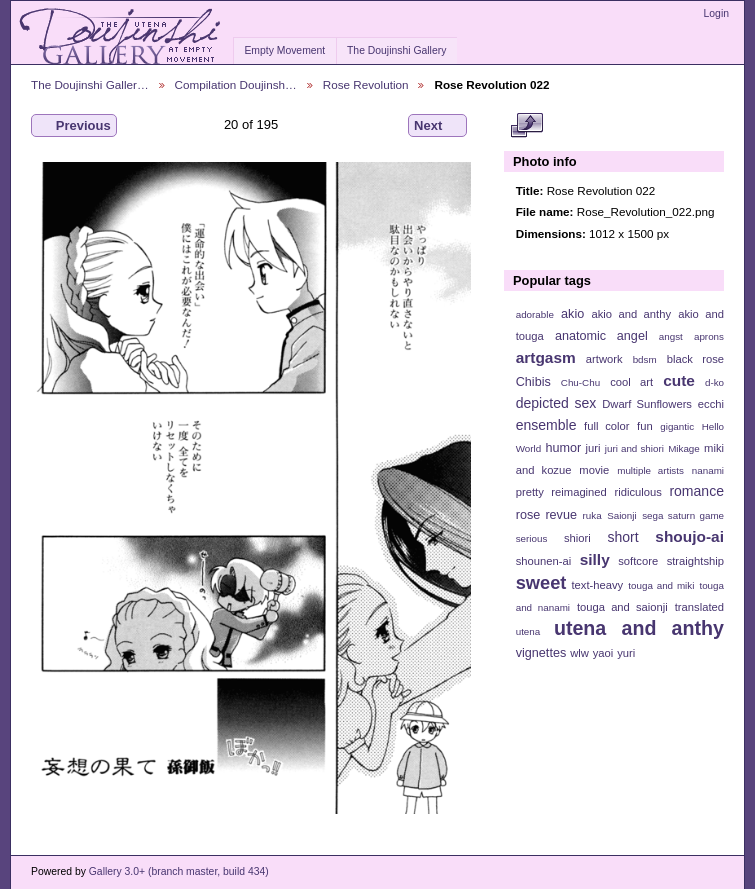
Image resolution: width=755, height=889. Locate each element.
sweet (541, 582)
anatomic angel (601, 336)
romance (696, 491)
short (622, 537)
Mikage (684, 448)
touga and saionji (622, 607)
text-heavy (597, 585)
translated (699, 607)
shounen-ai (544, 561)
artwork (604, 359)
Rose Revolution (366, 84)
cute (679, 380)
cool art (631, 382)
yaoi (603, 653)
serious (532, 538)
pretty (530, 492)
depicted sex (556, 403)
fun (645, 426)
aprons (709, 336)
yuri (626, 653)
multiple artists (650, 470)
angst (671, 336)
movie (594, 470)
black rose (695, 359)
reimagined (579, 492)
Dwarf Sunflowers (647, 404)
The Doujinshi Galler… (90, 84)
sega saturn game (683, 515)
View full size (526, 126)
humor (563, 448)
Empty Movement (284, 50)
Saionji (621, 515)
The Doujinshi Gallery (396, 50)
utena (528, 631)
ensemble (546, 425)
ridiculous (637, 492)
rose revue (546, 515)
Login (716, 13)
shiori (577, 538)
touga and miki (661, 585)
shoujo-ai (689, 536)
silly (595, 559)
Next (437, 126)
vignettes (541, 653)
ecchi (711, 404)
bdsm (645, 359)
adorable (535, 314)
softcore (638, 561)
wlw (579, 653)
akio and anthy (631, 314)
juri (593, 448)
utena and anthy (639, 628)
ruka (592, 515)
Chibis (533, 382)
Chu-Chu (580, 382)
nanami (708, 470)
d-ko (714, 382)
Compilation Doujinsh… (236, 84)
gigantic (677, 426)
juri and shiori (634, 448)
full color (606, 426)
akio (572, 314)
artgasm (546, 357)
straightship (695, 561)
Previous (74, 126)
